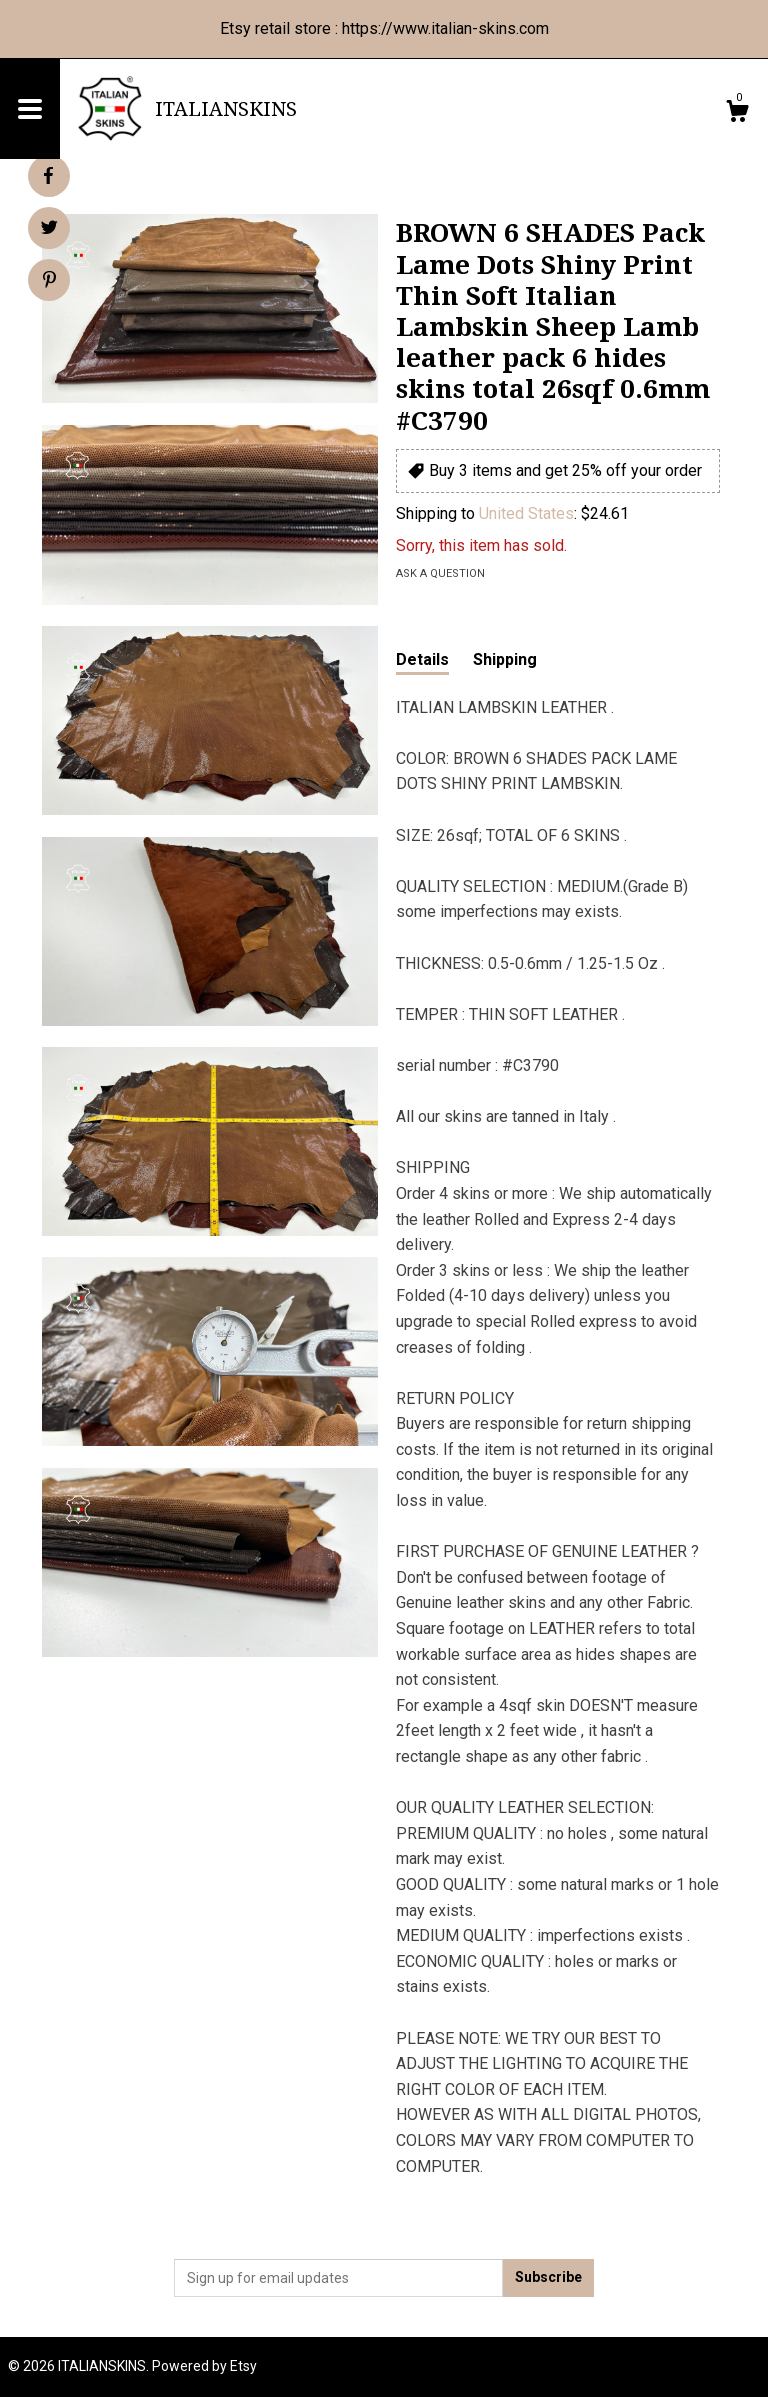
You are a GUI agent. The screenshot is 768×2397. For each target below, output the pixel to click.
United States (526, 513)
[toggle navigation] (30, 109)
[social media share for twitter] (49, 230)
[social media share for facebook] (48, 176)
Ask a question (440, 573)
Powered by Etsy (204, 2366)
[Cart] (737, 114)
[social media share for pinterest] (49, 282)
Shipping (505, 659)
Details (422, 659)
